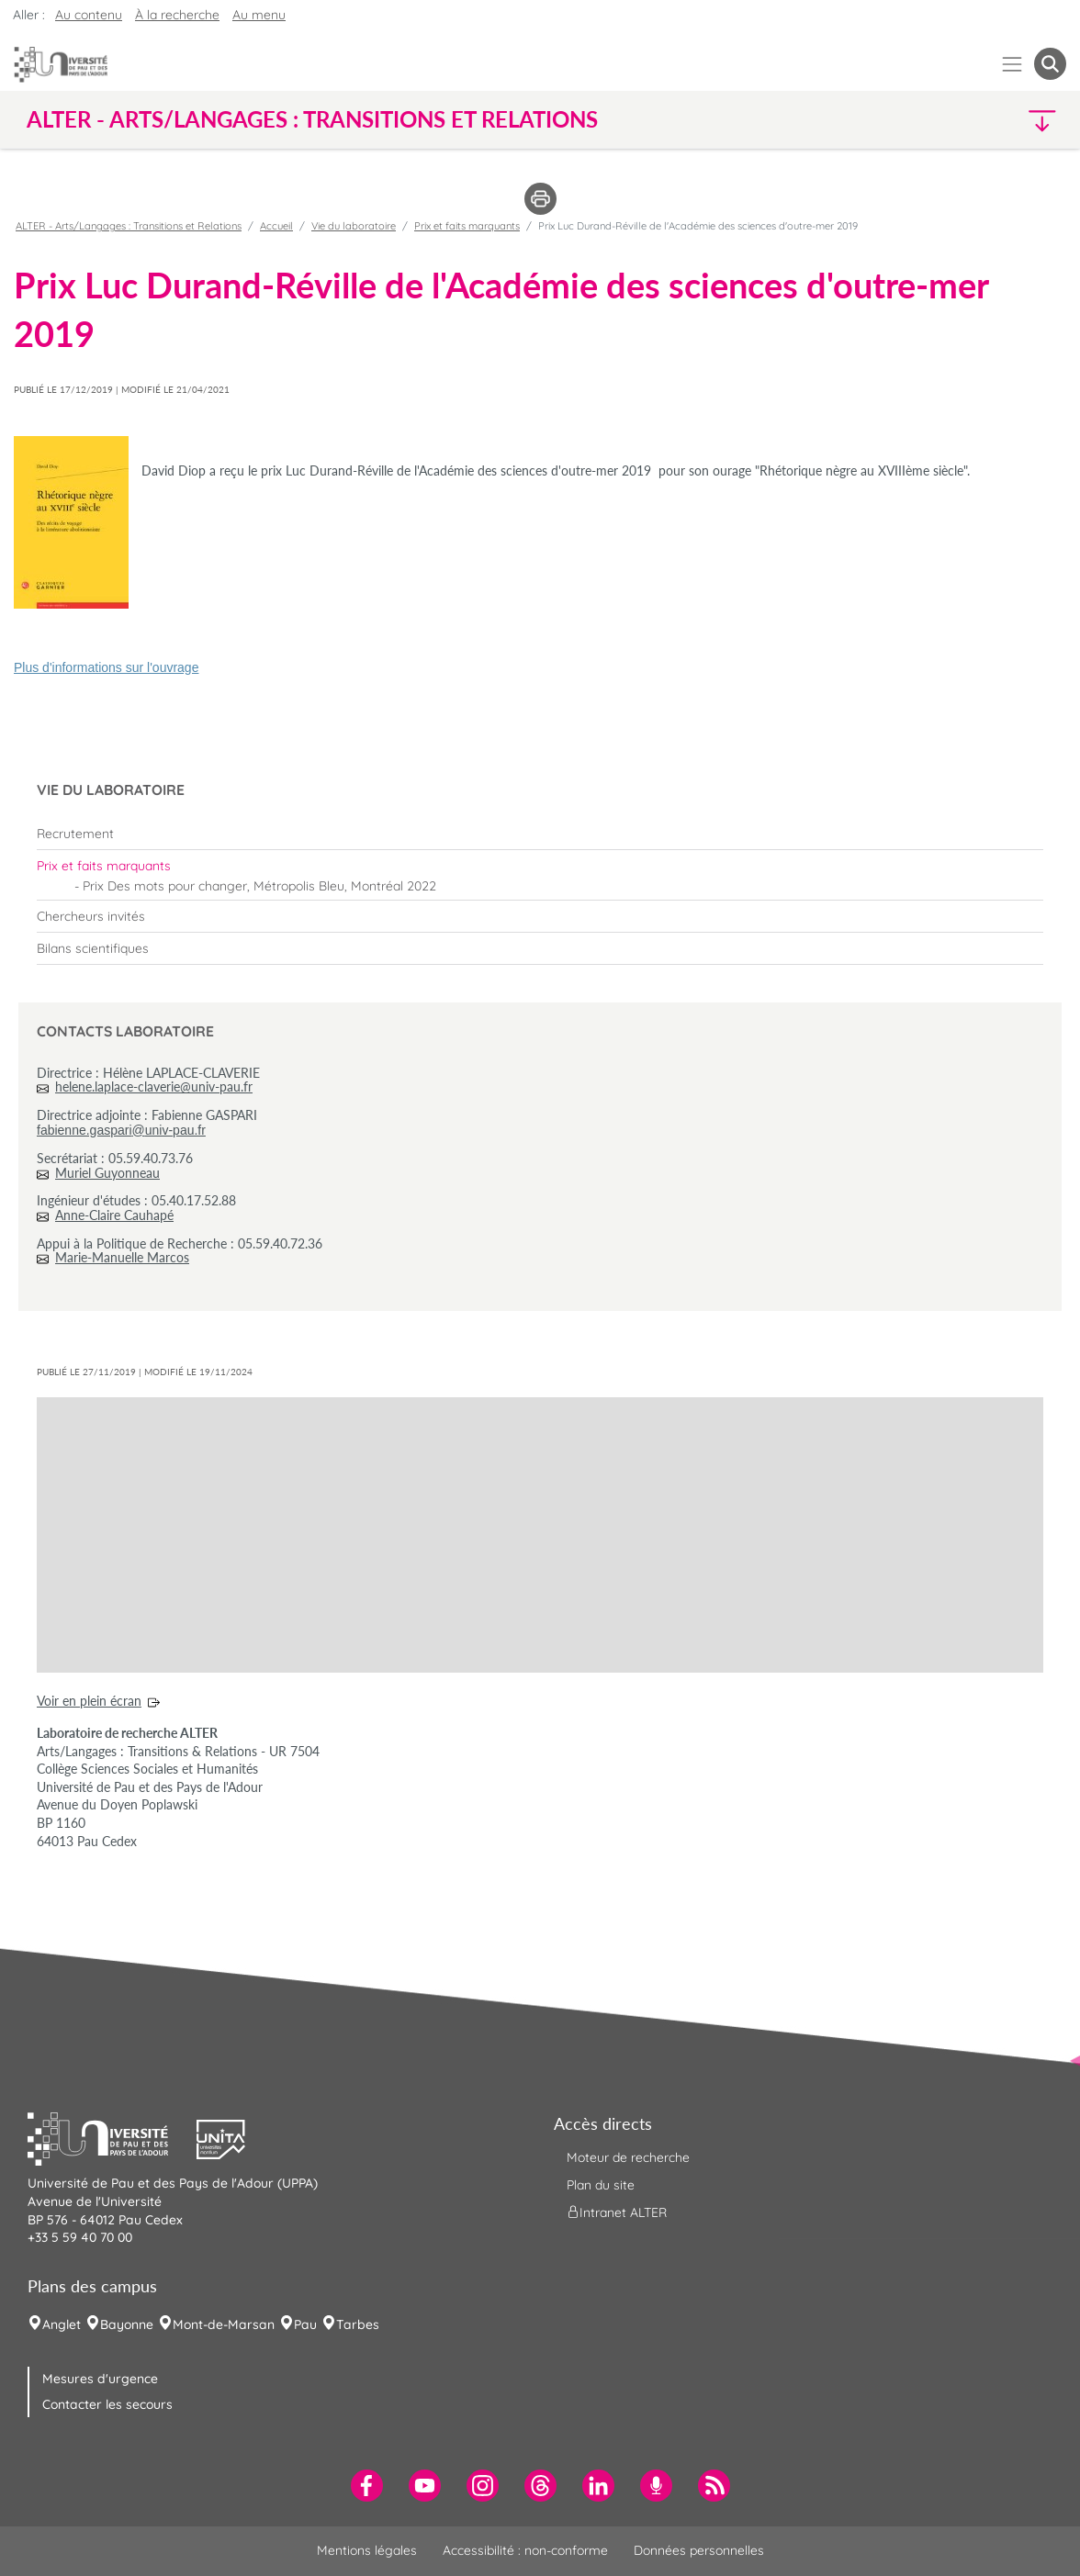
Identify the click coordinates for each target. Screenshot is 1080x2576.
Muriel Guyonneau (107, 1173)
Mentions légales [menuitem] (367, 2550)
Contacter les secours (107, 2404)
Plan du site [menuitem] (601, 2185)
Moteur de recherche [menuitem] (628, 2157)
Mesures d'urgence (100, 2378)
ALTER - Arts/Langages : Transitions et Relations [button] (312, 119)
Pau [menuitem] (305, 2324)
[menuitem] (540, 834)
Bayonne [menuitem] (126, 2324)
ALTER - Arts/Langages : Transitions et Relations (129, 225)
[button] (939, 120)
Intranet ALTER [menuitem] (617, 2212)
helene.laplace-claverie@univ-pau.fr (154, 1086)
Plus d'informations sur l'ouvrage (106, 667)
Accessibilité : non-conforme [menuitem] (525, 2550)
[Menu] (1012, 64)
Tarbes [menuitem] (357, 2324)
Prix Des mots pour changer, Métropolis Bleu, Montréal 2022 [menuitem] (259, 886)
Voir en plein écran (89, 1700)
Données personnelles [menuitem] (699, 2550)
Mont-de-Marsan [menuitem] (224, 2324)
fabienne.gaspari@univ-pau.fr (121, 1130)
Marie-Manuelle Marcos (122, 1257)
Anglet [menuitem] (61, 2324)
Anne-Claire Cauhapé (114, 1215)
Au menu (259, 14)
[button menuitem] (1050, 64)
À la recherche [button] (177, 14)
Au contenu (88, 14)
